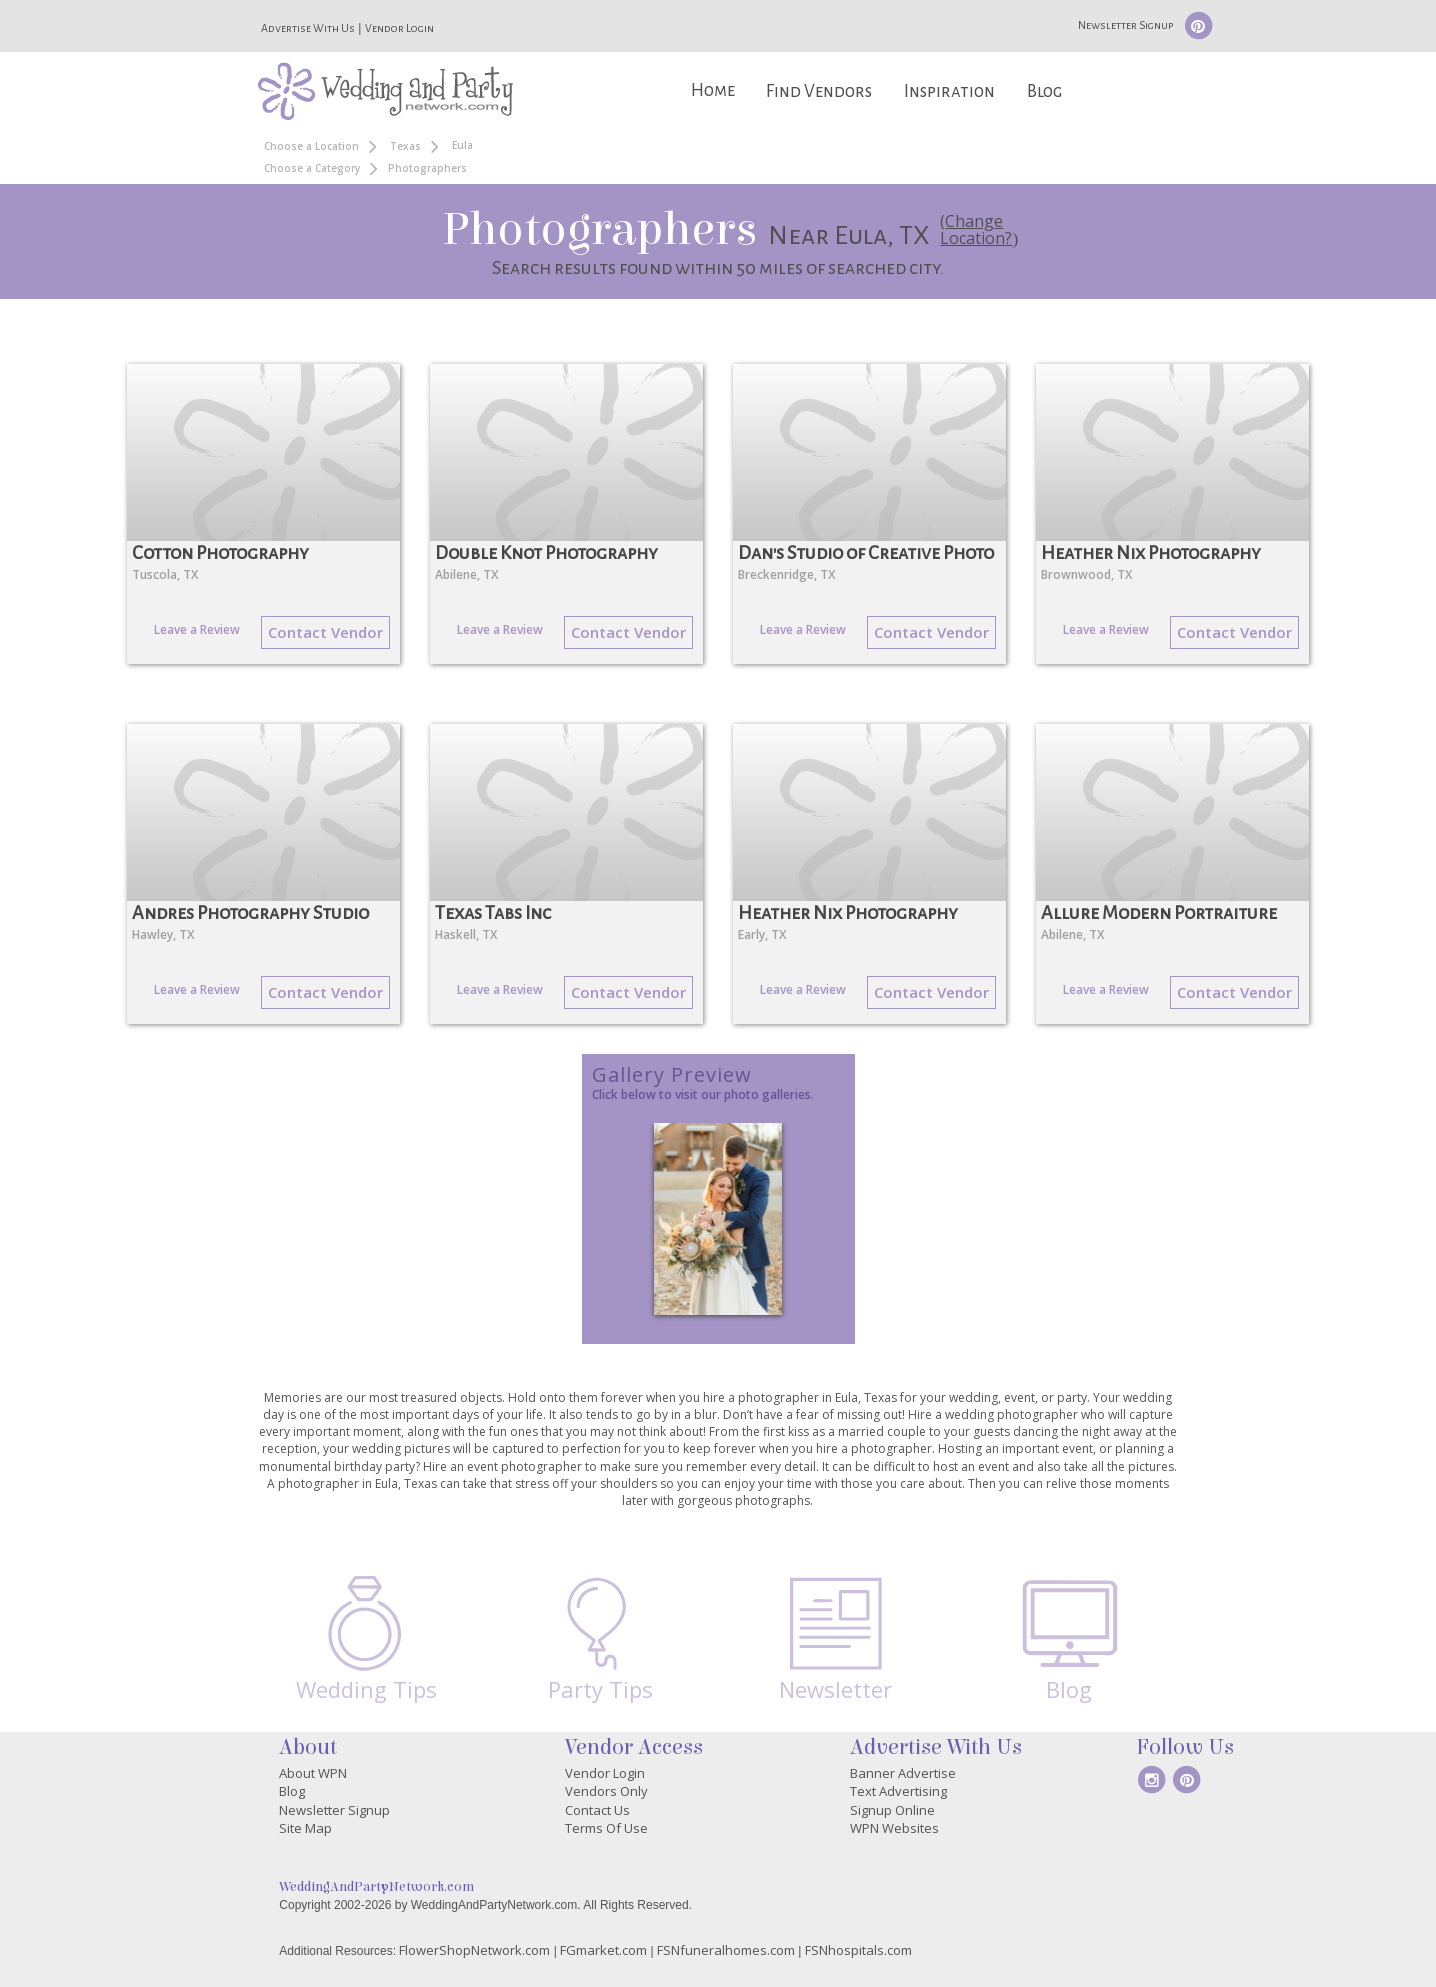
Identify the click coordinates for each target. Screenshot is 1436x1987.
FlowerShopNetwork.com (474, 1950)
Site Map (305, 1828)
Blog (1044, 91)
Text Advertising (898, 1791)
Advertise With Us (308, 28)
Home (713, 90)
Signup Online (892, 1810)
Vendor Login (399, 28)
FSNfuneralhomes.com (726, 1950)
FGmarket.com (603, 1950)
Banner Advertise (903, 1773)
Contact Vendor (325, 632)
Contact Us (597, 1810)
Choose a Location (311, 146)
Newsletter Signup (1125, 25)
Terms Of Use (606, 1828)
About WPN (313, 1773)
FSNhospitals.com (858, 1950)
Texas (405, 146)
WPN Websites (894, 1828)
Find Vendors (819, 91)
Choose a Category (312, 168)
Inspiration (949, 91)
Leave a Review (197, 629)
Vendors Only (606, 1791)
